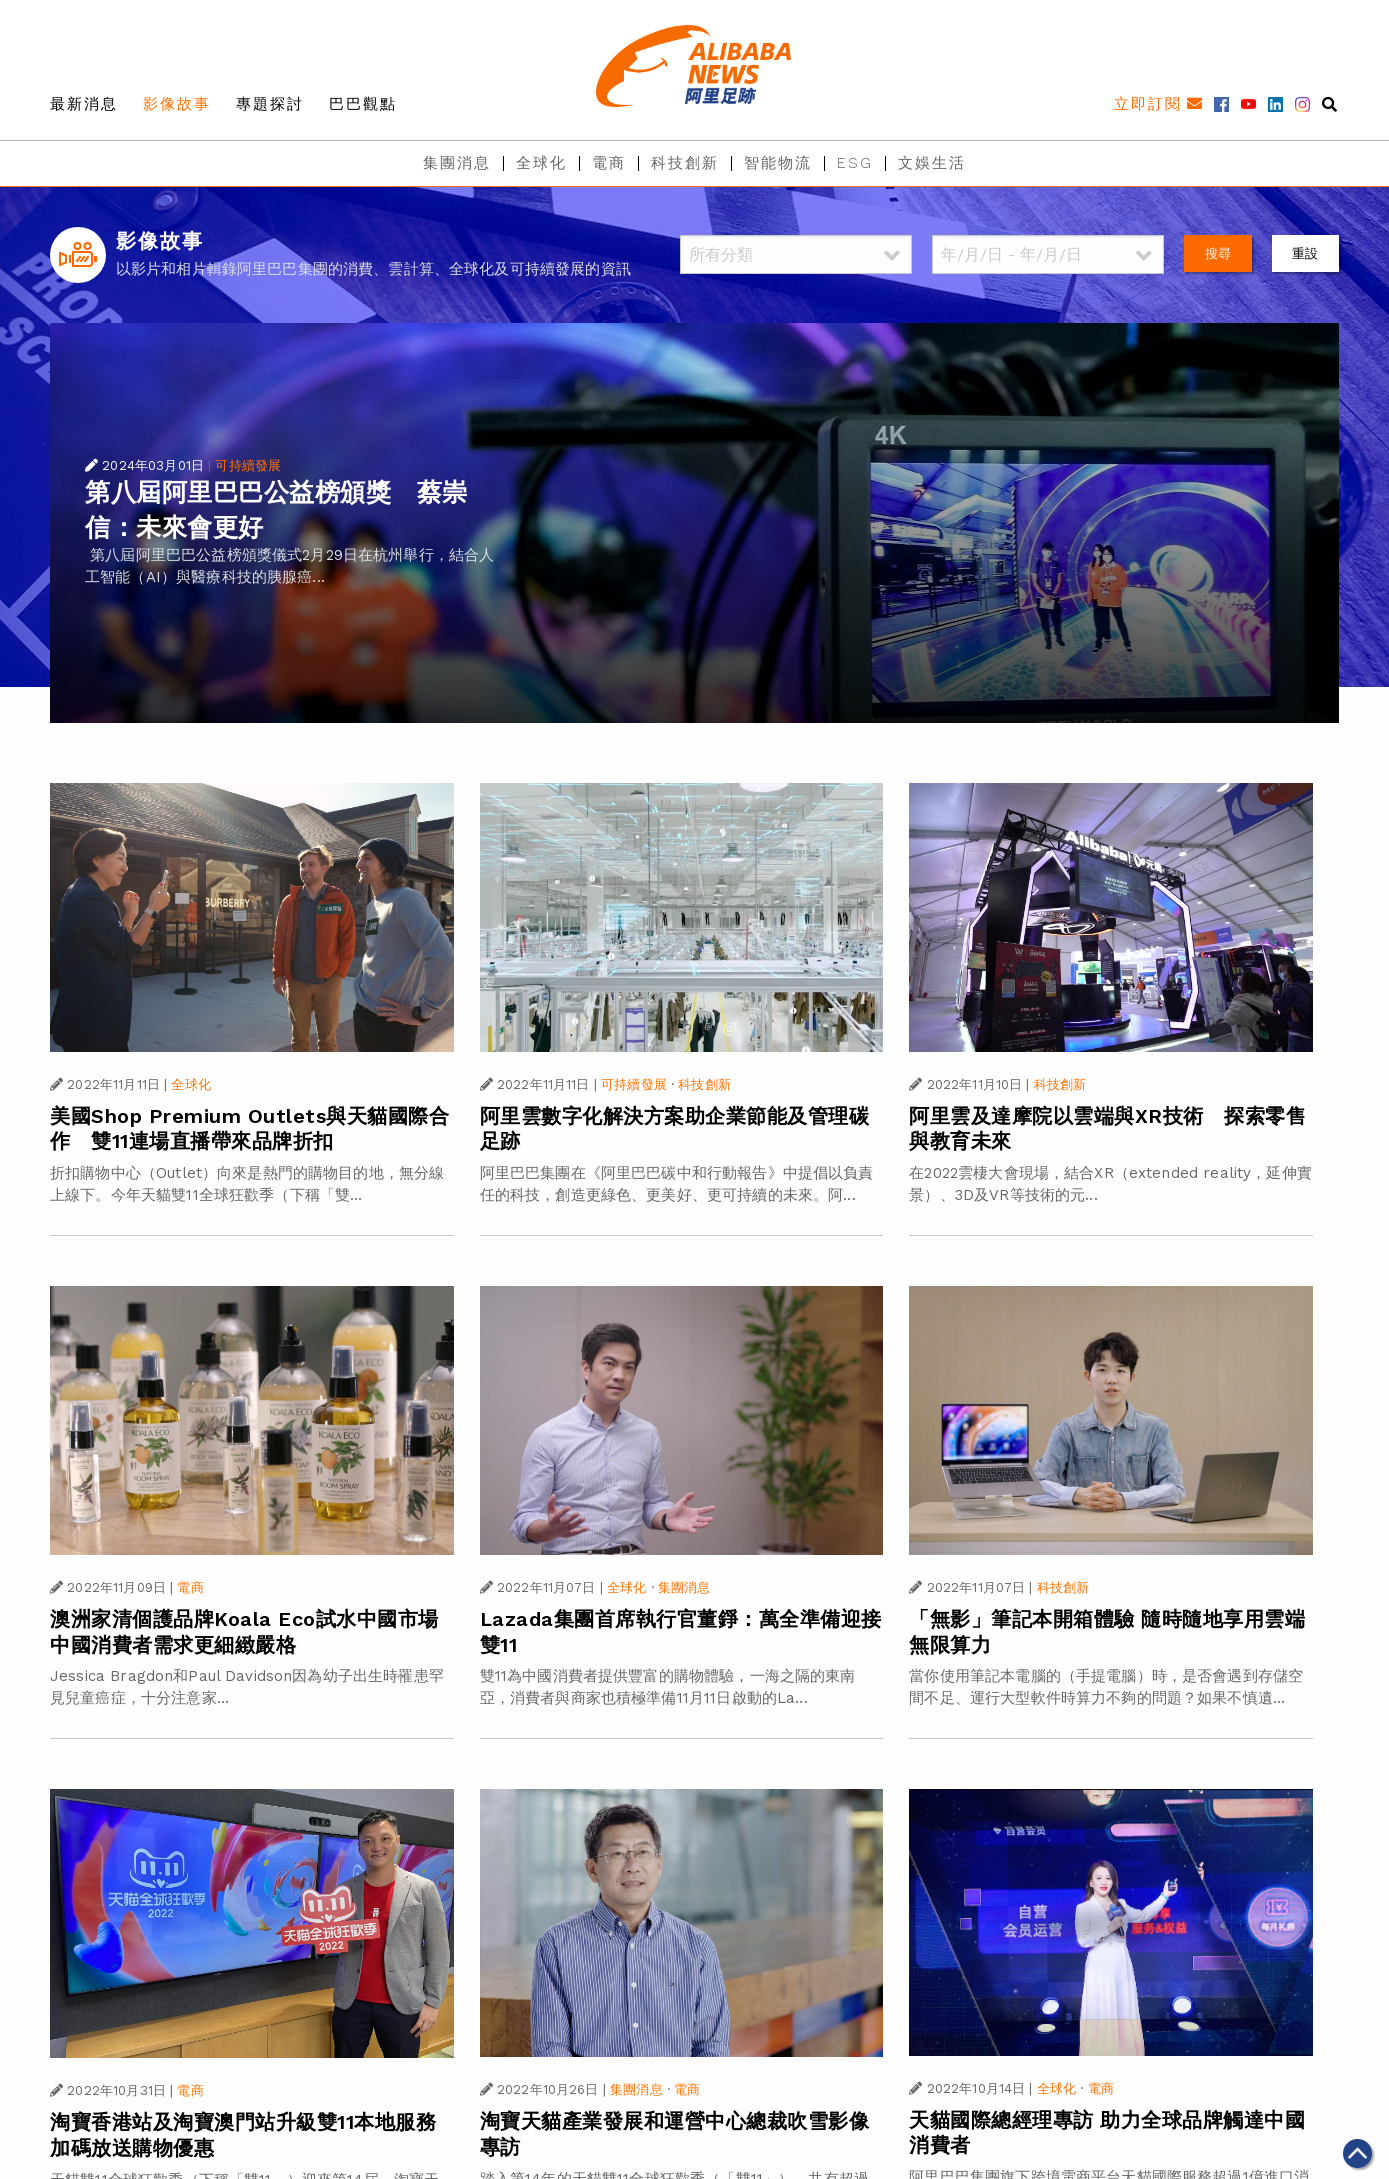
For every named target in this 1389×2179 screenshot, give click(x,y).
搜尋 (1218, 253)
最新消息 (84, 104)
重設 (1305, 253)
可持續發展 (248, 465)
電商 (609, 163)
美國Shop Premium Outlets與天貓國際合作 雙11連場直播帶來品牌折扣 (249, 1129)
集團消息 (457, 163)
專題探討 (270, 104)
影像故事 (177, 104)
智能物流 (778, 163)
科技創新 (685, 163)
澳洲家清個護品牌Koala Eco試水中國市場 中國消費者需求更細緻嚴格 (244, 1632)
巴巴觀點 (363, 104)
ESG (855, 163)
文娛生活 (932, 163)
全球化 (541, 163)
